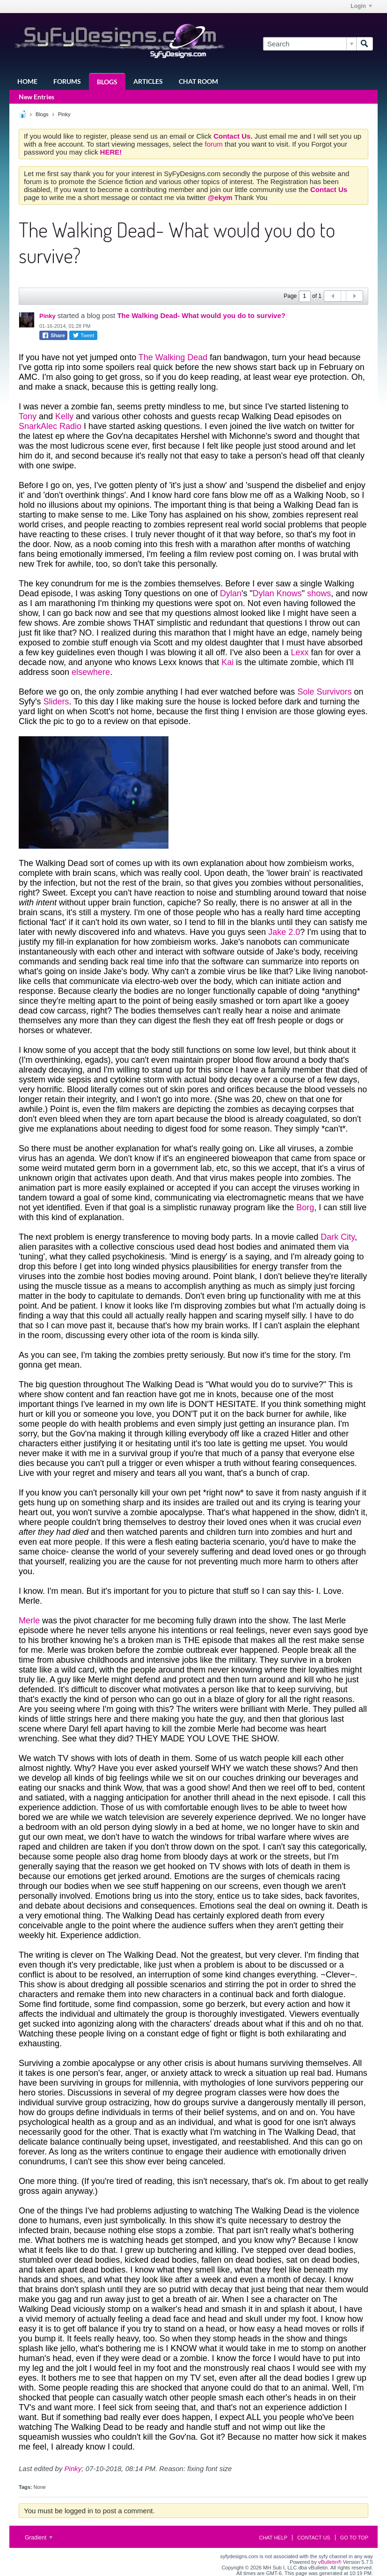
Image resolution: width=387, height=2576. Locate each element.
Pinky (64, 114)
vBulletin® (330, 2562)
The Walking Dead (173, 357)
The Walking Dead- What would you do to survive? (201, 315)
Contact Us (313, 2537)
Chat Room (198, 81)
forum (215, 144)
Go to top (354, 2537)
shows (319, 593)
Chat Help (273, 2537)
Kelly (64, 416)
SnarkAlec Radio (50, 426)
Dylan (230, 593)
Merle (29, 1620)
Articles (148, 81)
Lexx (299, 652)
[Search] (309, 44)
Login (361, 6)
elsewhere (91, 672)
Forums (67, 81)
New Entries (36, 97)
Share (53, 335)
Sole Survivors (324, 691)
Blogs (107, 82)
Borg (305, 1207)
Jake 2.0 (284, 932)
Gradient (38, 2537)
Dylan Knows (277, 593)
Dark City (338, 1237)
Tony (28, 416)
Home (27, 81)
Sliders (56, 701)
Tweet (83, 335)
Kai (227, 662)
